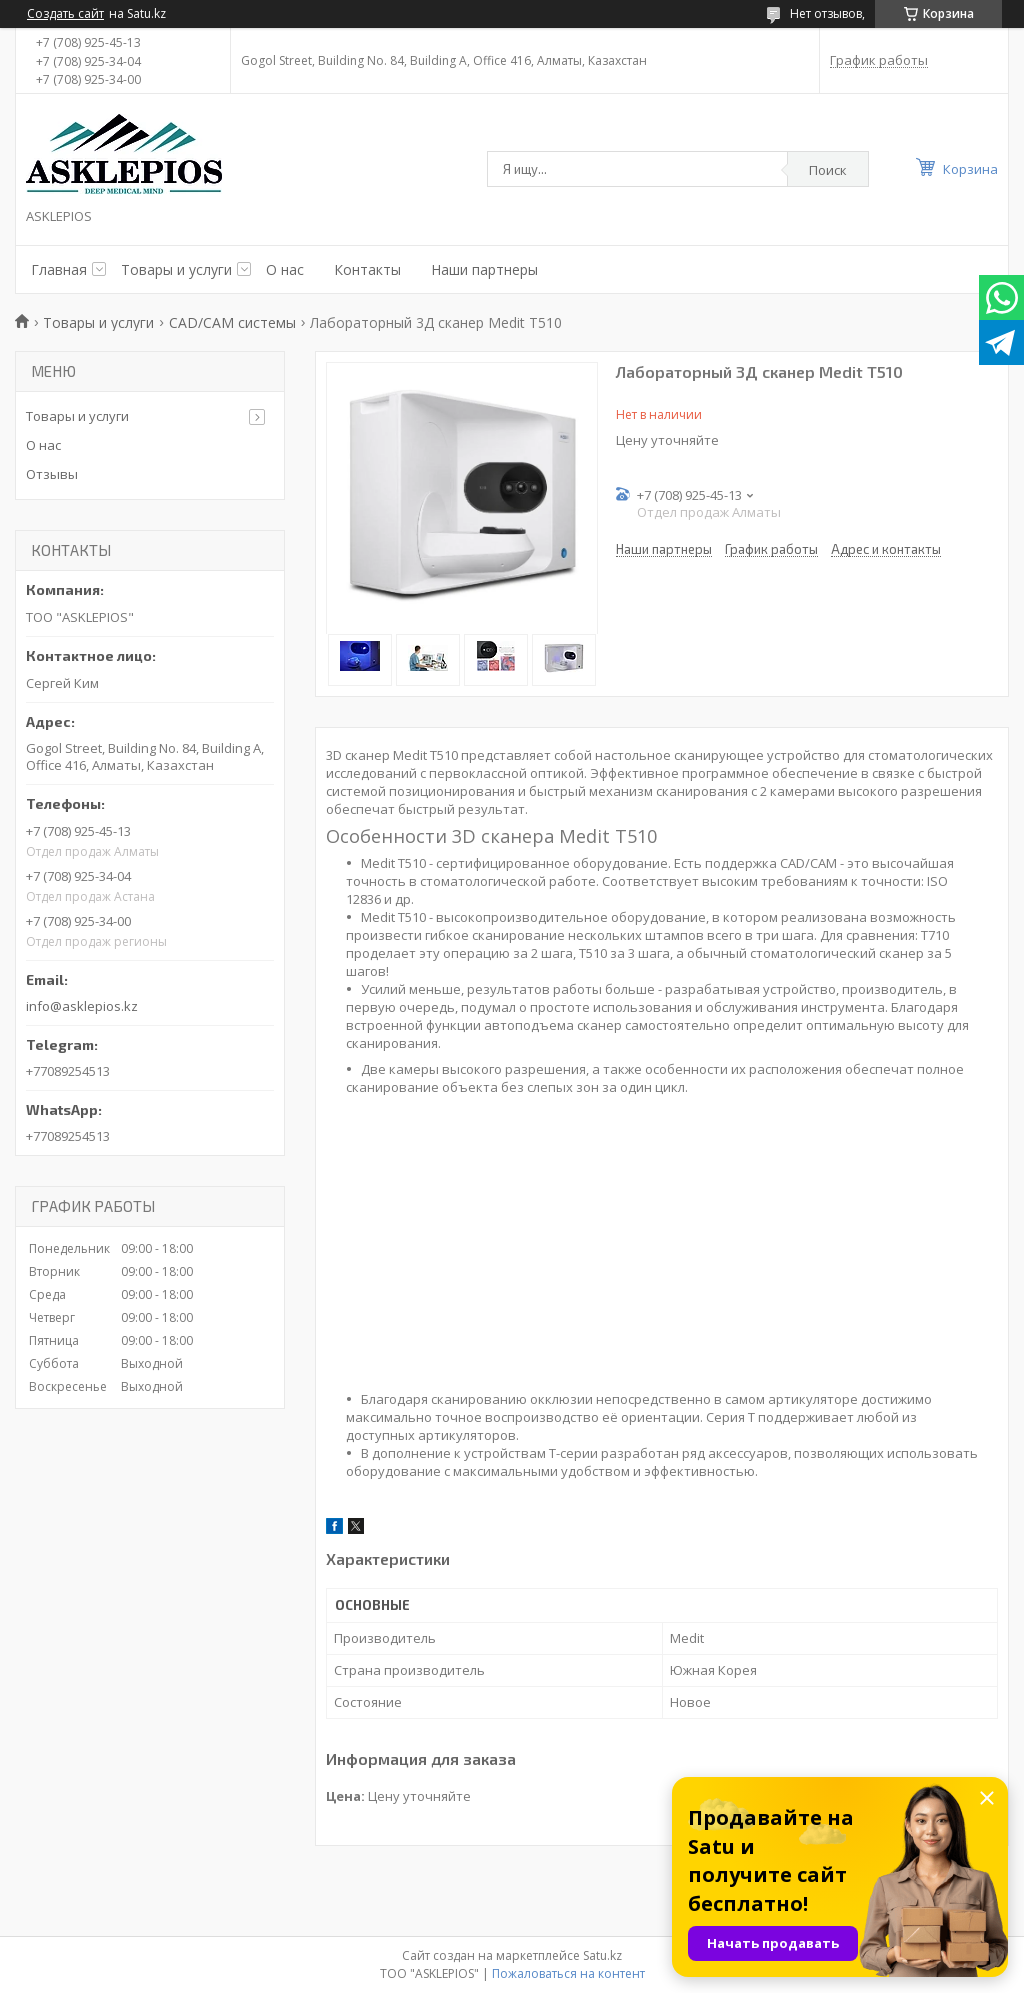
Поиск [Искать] (828, 170)
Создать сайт (65, 14)
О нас (285, 269)
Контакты (367, 269)
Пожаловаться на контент (568, 1973)
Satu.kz (602, 1955)
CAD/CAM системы (232, 322)
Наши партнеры (484, 269)
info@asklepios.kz (82, 1006)
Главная (59, 269)
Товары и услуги (176, 269)
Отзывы (52, 474)
